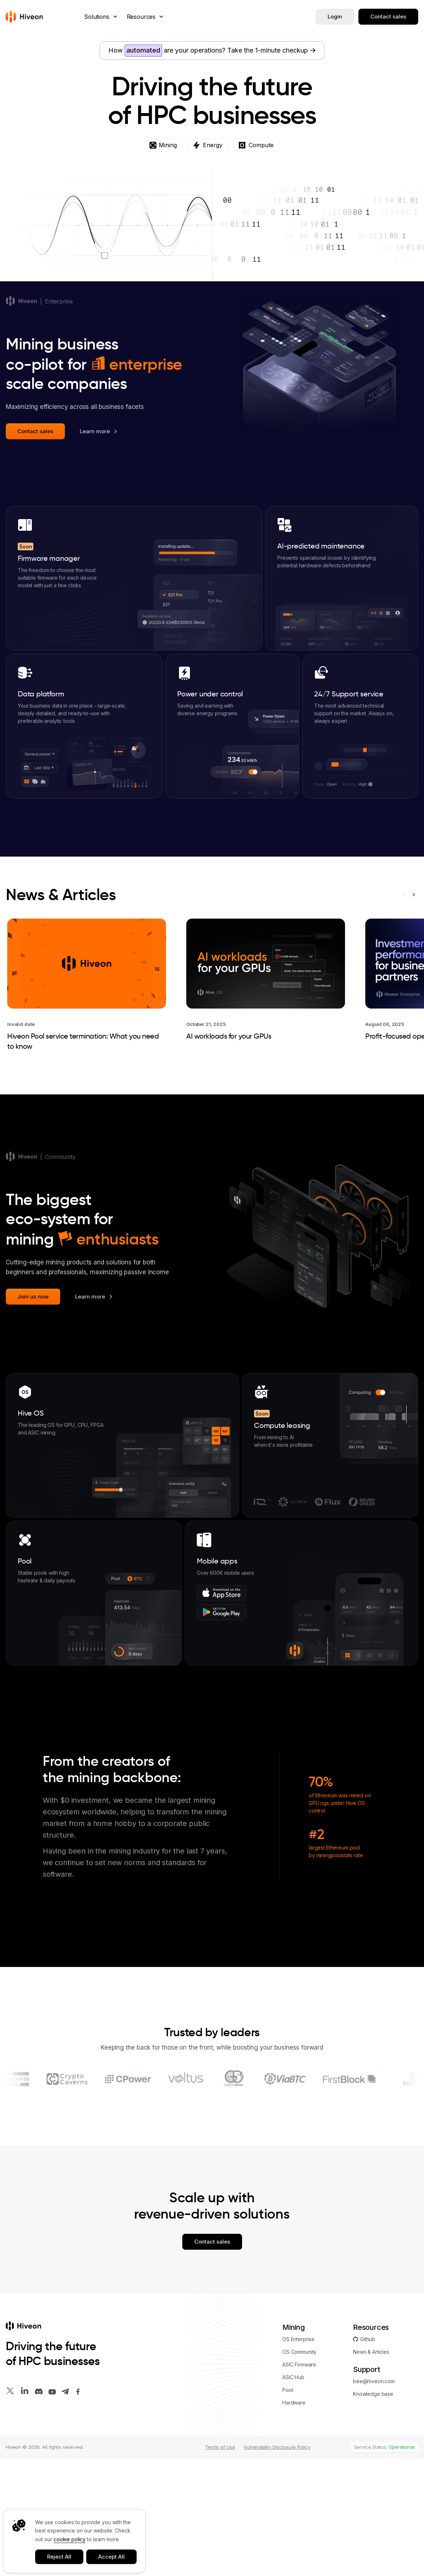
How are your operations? (212, 51)
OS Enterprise (298, 2456)
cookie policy (70, 2539)
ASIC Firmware (299, 2482)
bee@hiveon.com (374, 2499)
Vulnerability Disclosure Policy (277, 2564)
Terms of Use (220, 2564)
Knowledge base (373, 2511)
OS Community (299, 2469)
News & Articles (61, 1012)
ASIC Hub (293, 2495)
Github (364, 2456)
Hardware (293, 2520)
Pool (287, 2507)
